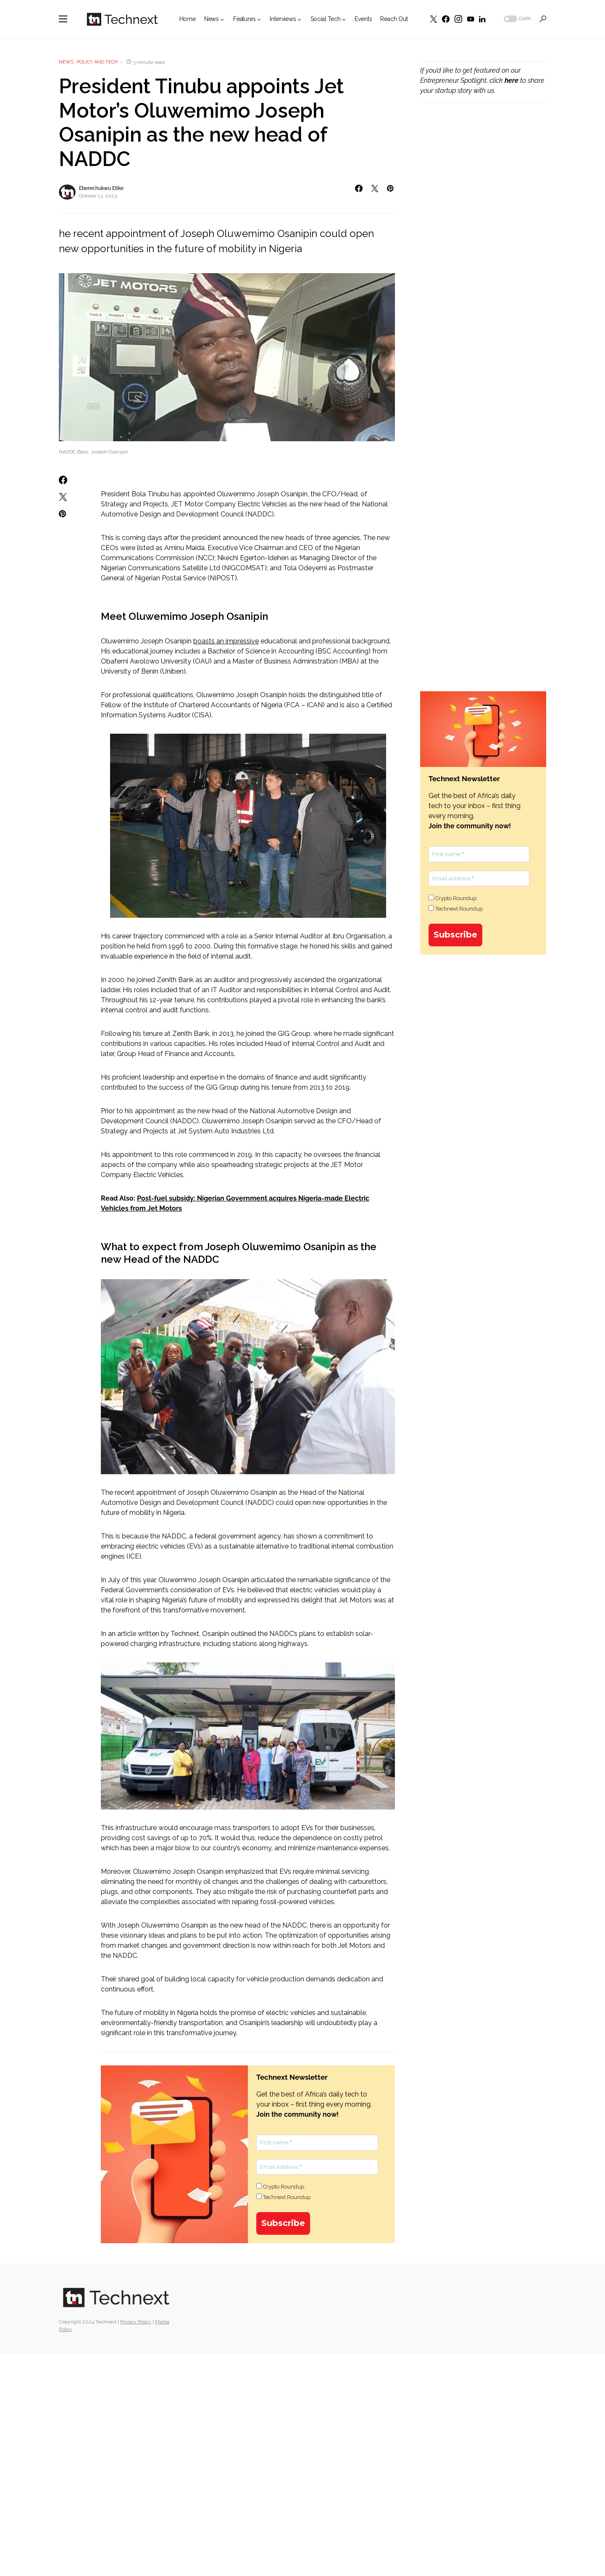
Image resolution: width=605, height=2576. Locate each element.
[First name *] (317, 2143)
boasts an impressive (226, 641)
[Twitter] (433, 19)
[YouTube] (470, 19)
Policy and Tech (97, 62)
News (66, 62)
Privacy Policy (135, 2322)
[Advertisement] (483, 252)
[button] (63, 19)
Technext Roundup (283, 2197)
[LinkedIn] (482, 19)
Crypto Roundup (280, 2186)
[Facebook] (446, 19)
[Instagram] (458, 19)
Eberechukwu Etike (101, 188)
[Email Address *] (317, 2167)
